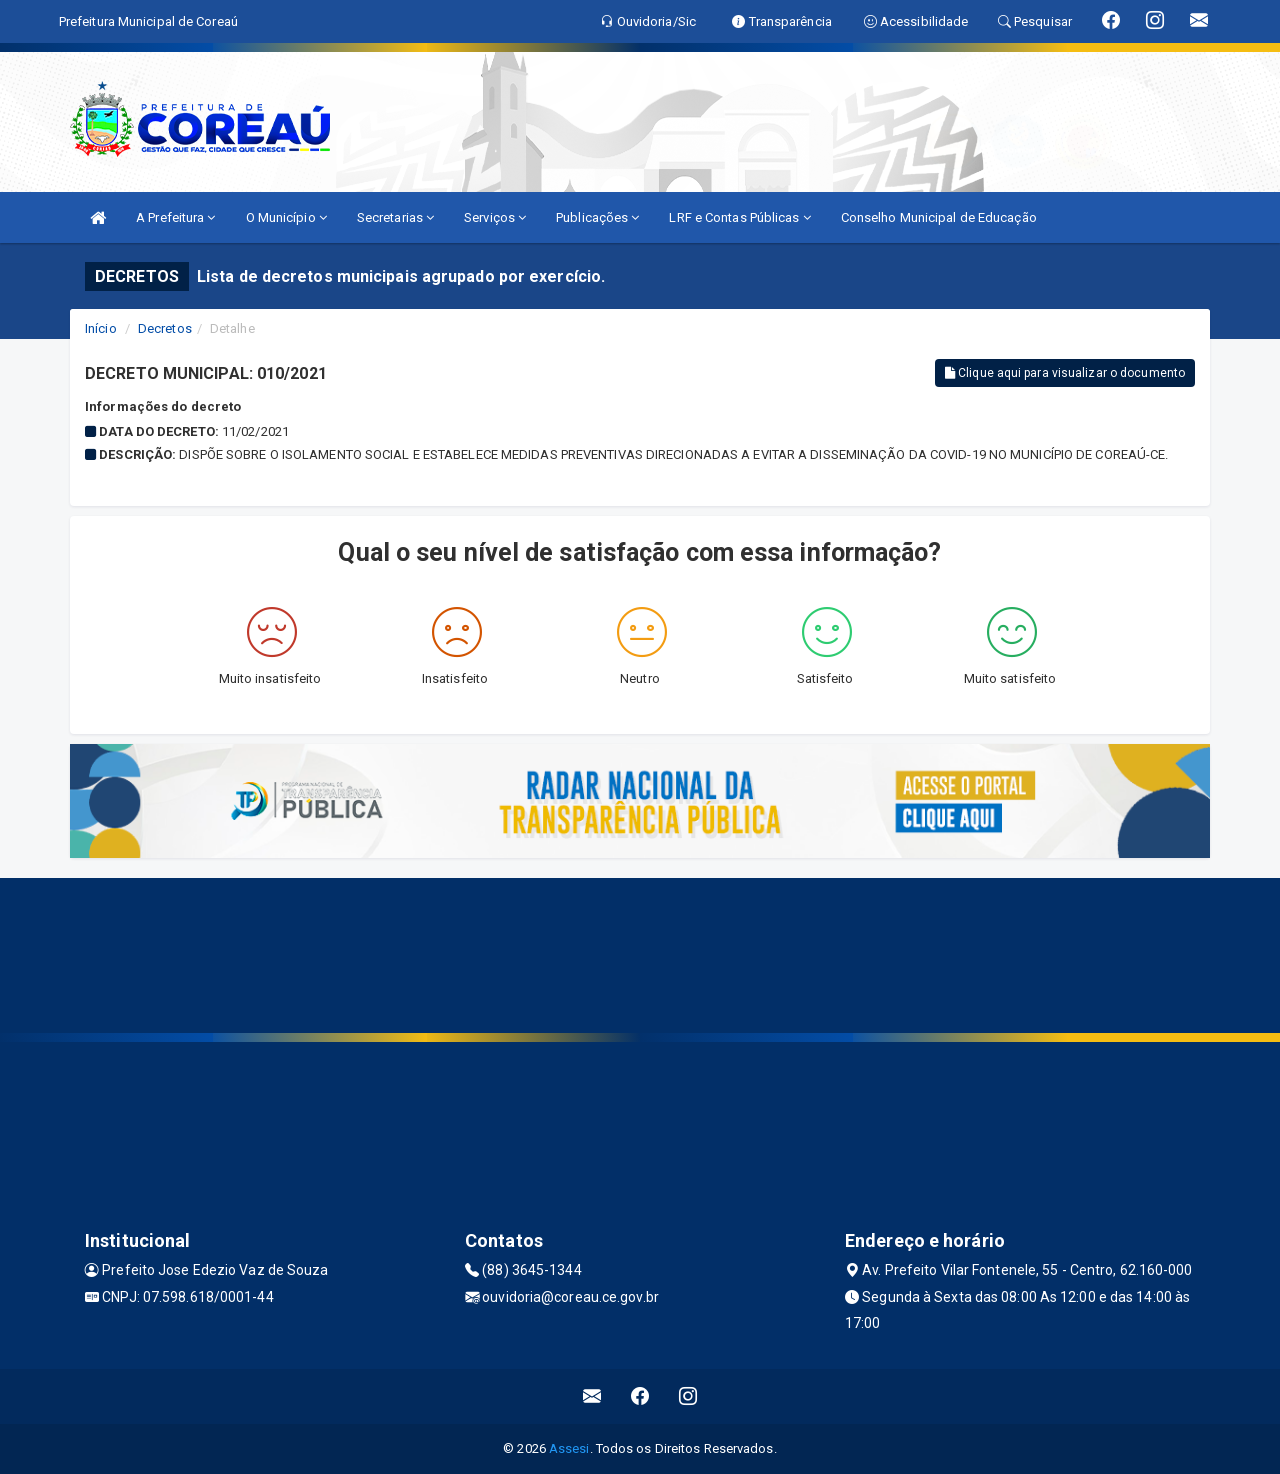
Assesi (569, 1448)
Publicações (597, 217)
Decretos (165, 328)
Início (101, 328)
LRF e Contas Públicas (739, 217)
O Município (286, 217)
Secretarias (395, 217)
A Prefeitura (175, 217)
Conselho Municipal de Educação (939, 217)
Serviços (495, 217)
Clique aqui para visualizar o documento (1065, 373)
